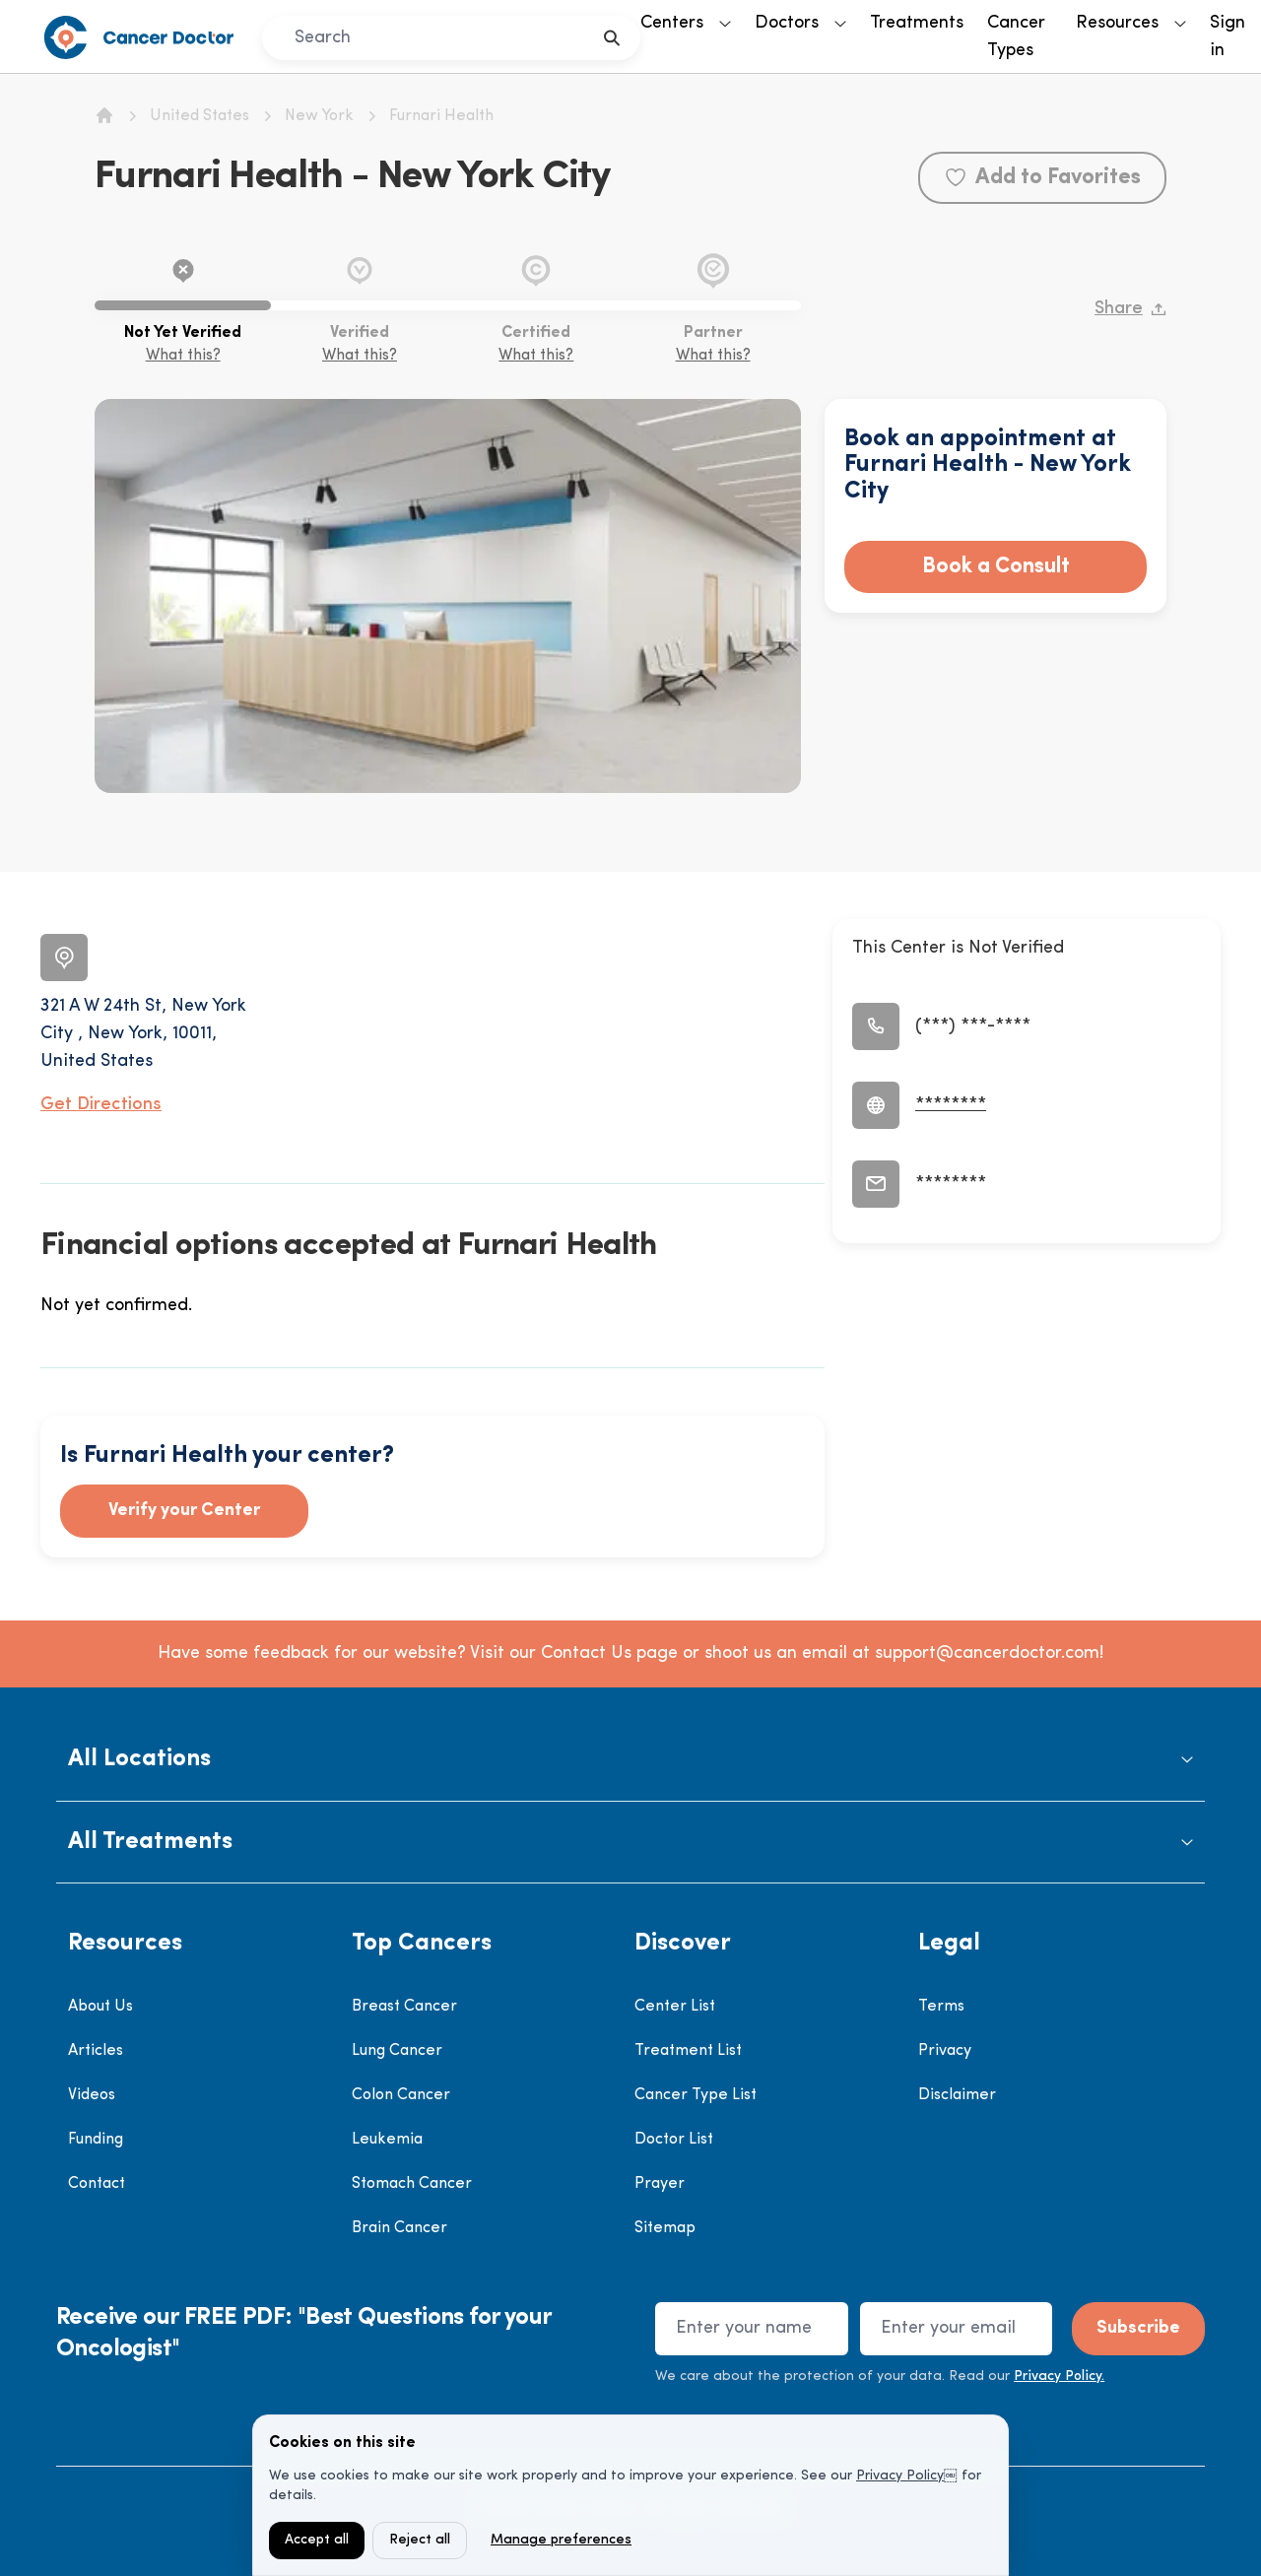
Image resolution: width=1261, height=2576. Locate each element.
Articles (95, 2051)
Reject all (419, 2540)
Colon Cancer (401, 2095)
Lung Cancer (397, 2051)
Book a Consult (996, 567)
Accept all (317, 2540)
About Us (100, 2007)
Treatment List (688, 2051)
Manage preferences (561, 2540)
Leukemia (387, 2139)
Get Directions (101, 1104)
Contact (96, 2184)
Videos (91, 2095)
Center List (674, 2007)
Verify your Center (184, 1510)
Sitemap (665, 2228)
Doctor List (673, 2139)
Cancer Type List (695, 2095)
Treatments (916, 23)
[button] (630, 1760)
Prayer (659, 2184)
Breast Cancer (404, 2007)
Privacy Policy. (1059, 2376)
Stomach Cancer (412, 2184)
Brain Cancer (399, 2228)
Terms (941, 2007)
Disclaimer (957, 2095)
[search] (612, 38)
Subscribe (1138, 2328)
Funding (95, 2139)
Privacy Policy (900, 2476)
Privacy (944, 2051)
